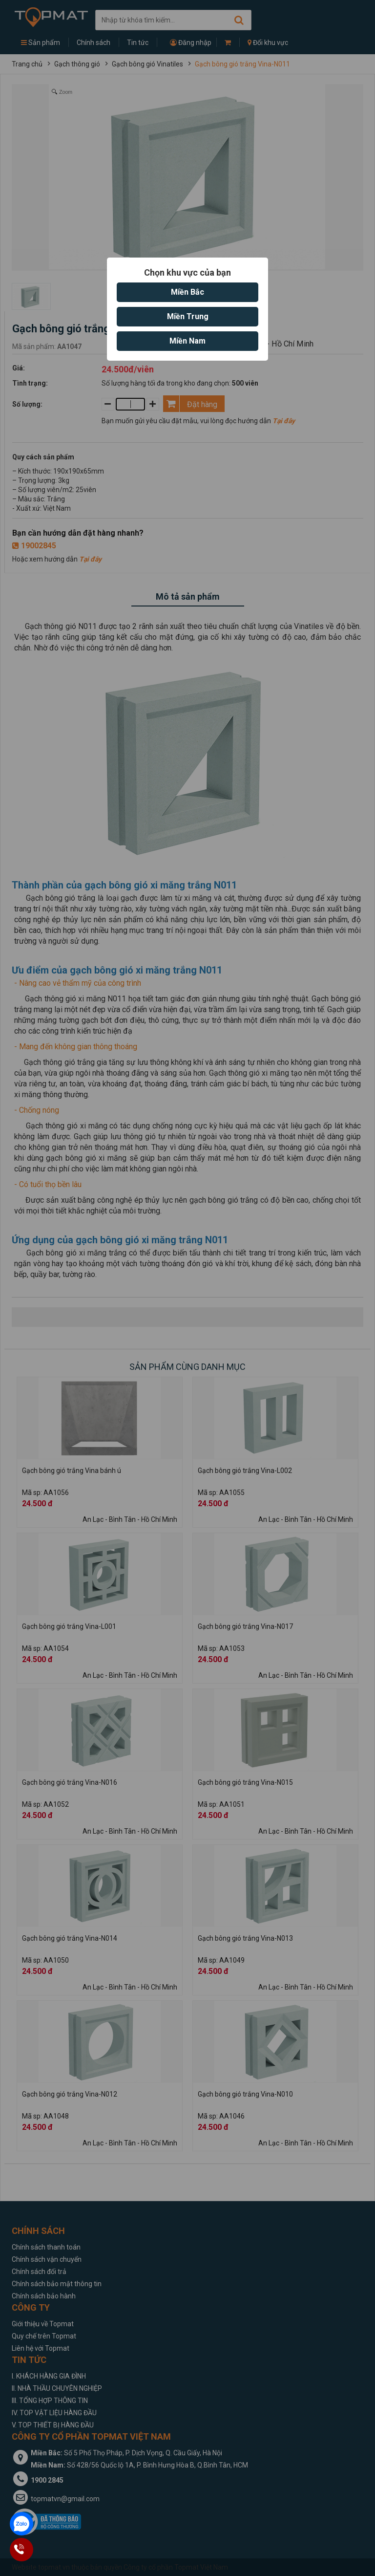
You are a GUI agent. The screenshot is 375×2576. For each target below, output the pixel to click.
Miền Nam (187, 341)
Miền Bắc (187, 292)
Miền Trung (187, 316)
